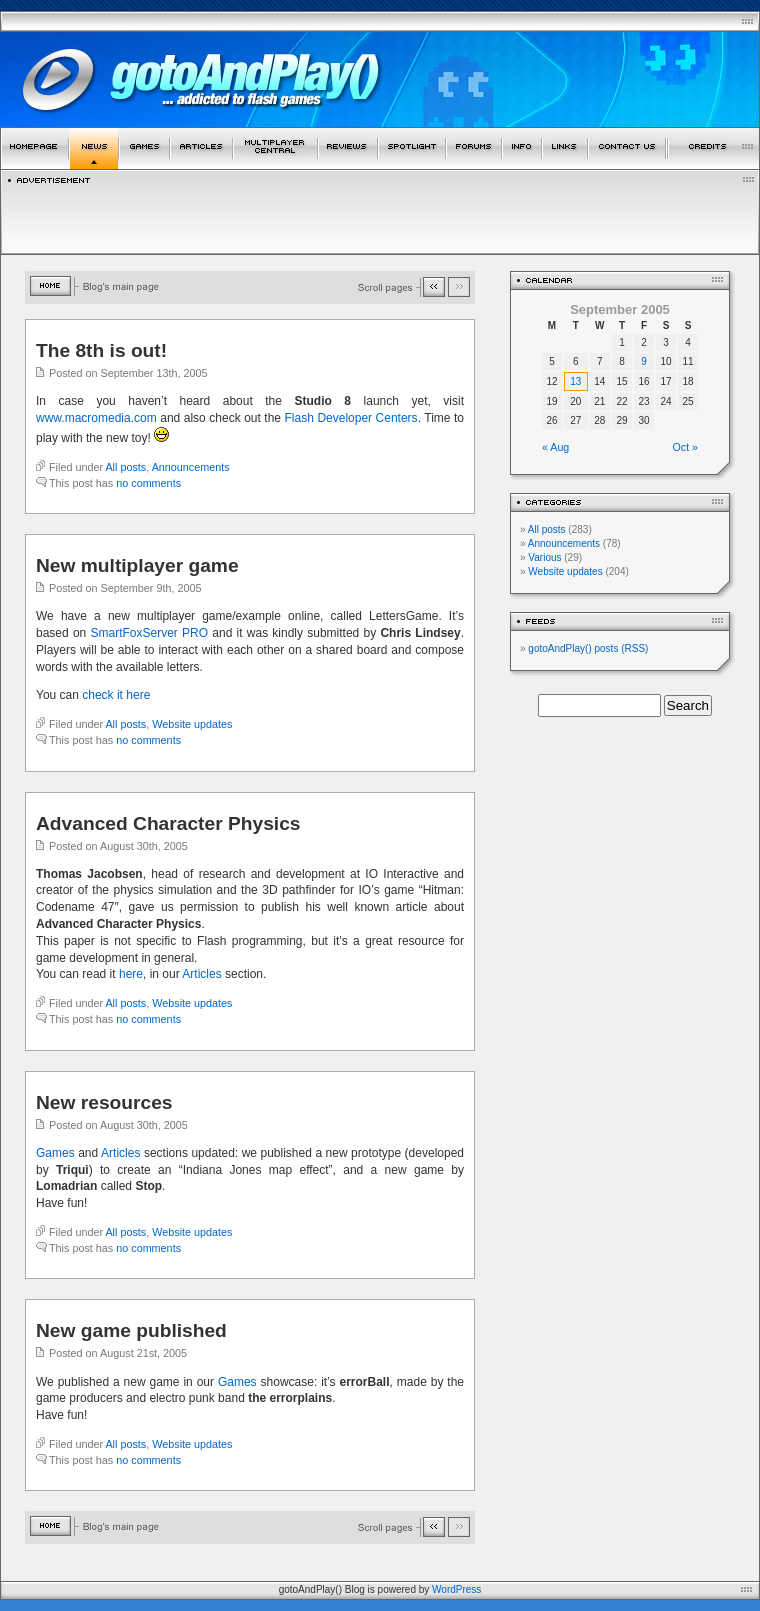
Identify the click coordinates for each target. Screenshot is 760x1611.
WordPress (456, 1589)
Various (544, 557)
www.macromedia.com (96, 418)
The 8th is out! (101, 350)
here (131, 974)
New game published (131, 1330)
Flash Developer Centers (351, 418)
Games (55, 1153)
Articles (201, 974)
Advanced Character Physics (168, 823)
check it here (116, 695)
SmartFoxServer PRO (150, 633)
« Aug (555, 447)
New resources (104, 1102)
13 (575, 381)
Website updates (192, 724)
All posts (125, 467)
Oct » (685, 447)
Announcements (191, 467)
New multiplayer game (137, 565)
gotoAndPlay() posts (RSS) (588, 648)
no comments (148, 483)
